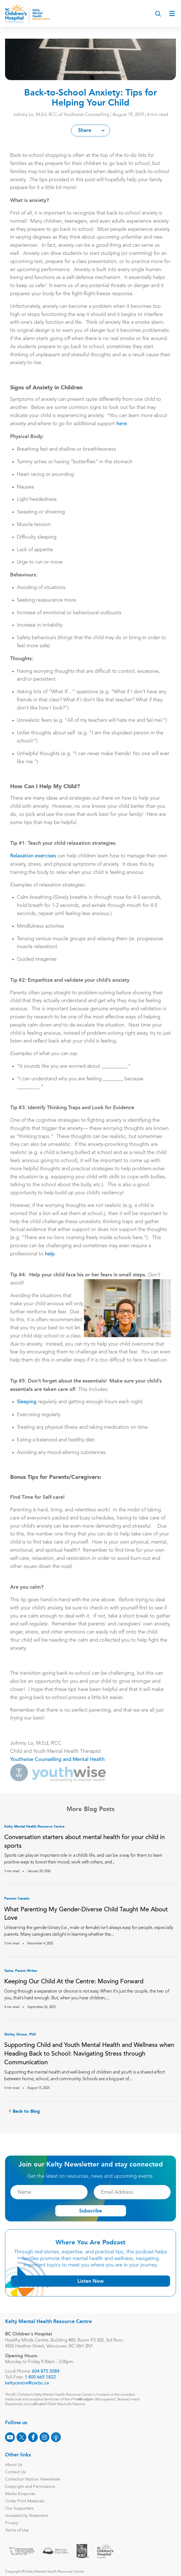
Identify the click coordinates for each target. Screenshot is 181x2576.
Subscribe (90, 2210)
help (50, 1254)
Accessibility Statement (26, 2516)
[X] (21, 2437)
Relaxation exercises (33, 856)
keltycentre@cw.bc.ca (27, 2383)
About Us (13, 2465)
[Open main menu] (172, 13)
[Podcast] (56, 2437)
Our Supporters (19, 2509)
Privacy (11, 2523)
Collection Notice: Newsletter (33, 2479)
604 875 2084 (45, 2371)
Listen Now (90, 2281)
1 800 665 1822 (40, 2377)
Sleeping (26, 1402)
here (121, 424)
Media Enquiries (20, 2494)
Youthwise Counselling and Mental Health (57, 1759)
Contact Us (15, 2472)
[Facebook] (33, 2437)
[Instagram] (44, 2437)
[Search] (158, 13)
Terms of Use (17, 2530)
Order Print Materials (24, 2501)
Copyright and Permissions (30, 2487)
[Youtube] (10, 2437)
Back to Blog (26, 2111)
